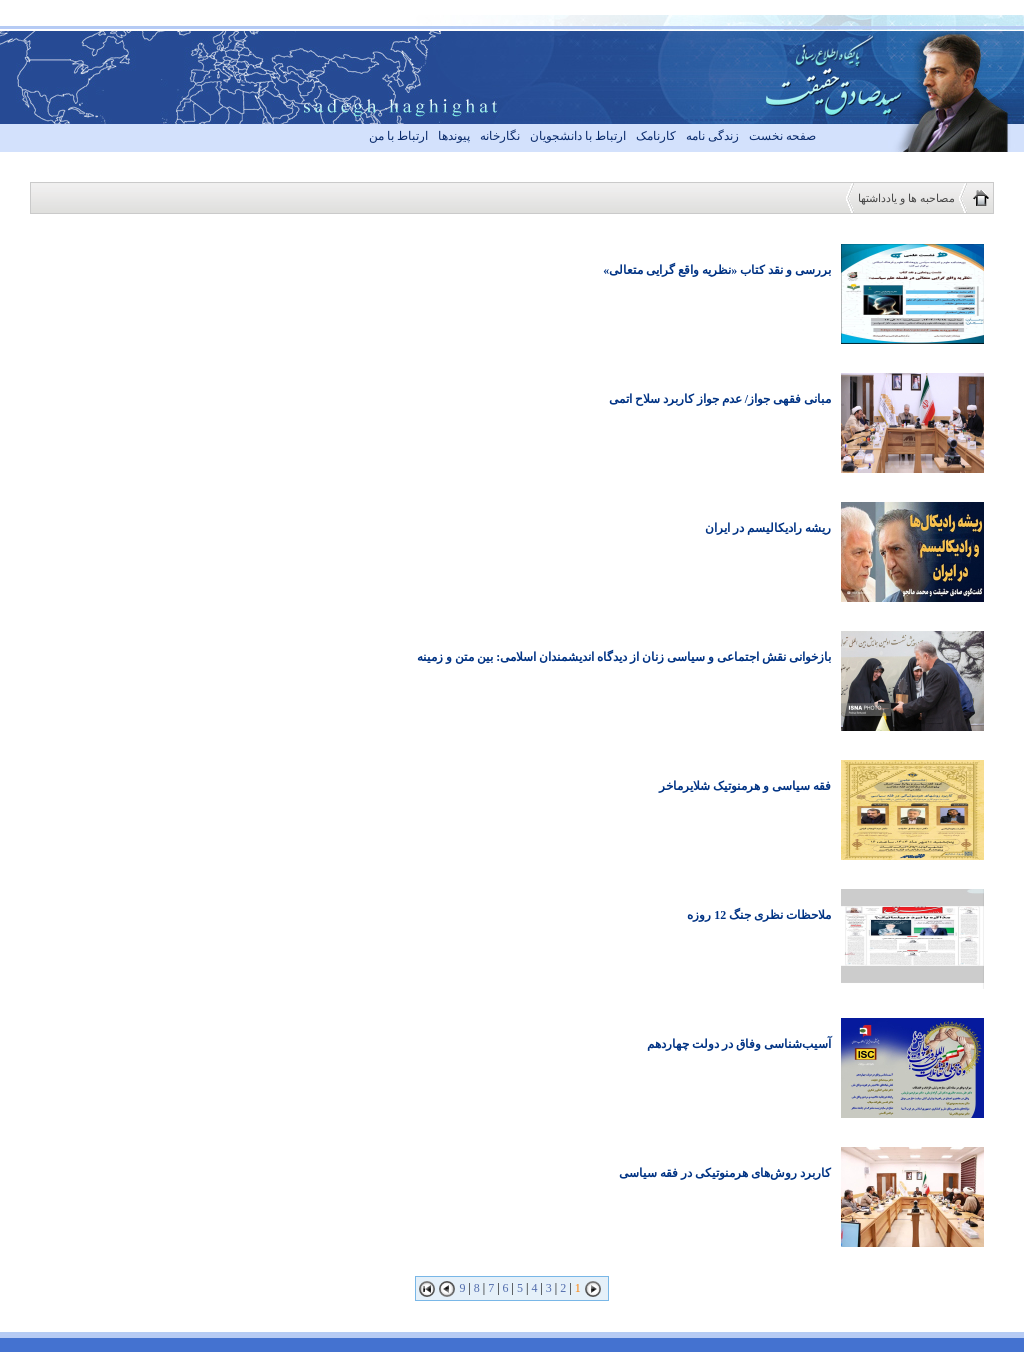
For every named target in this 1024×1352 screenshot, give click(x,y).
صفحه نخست (782, 136)
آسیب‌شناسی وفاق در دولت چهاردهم (739, 1044)
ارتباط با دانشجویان (578, 136)
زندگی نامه (712, 136)
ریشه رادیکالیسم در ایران (768, 528)
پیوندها (454, 136)
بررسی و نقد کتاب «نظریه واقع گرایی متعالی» (717, 270)
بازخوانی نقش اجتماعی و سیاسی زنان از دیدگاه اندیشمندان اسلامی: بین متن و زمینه (624, 657)
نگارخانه (500, 136)
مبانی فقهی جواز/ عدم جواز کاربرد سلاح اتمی (720, 399)
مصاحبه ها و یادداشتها (906, 198)
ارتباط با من (398, 136)
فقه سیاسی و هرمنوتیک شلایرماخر (745, 786)
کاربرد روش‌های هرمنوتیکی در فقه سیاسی (725, 1173)
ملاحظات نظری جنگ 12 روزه (759, 915)
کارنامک (656, 136)
